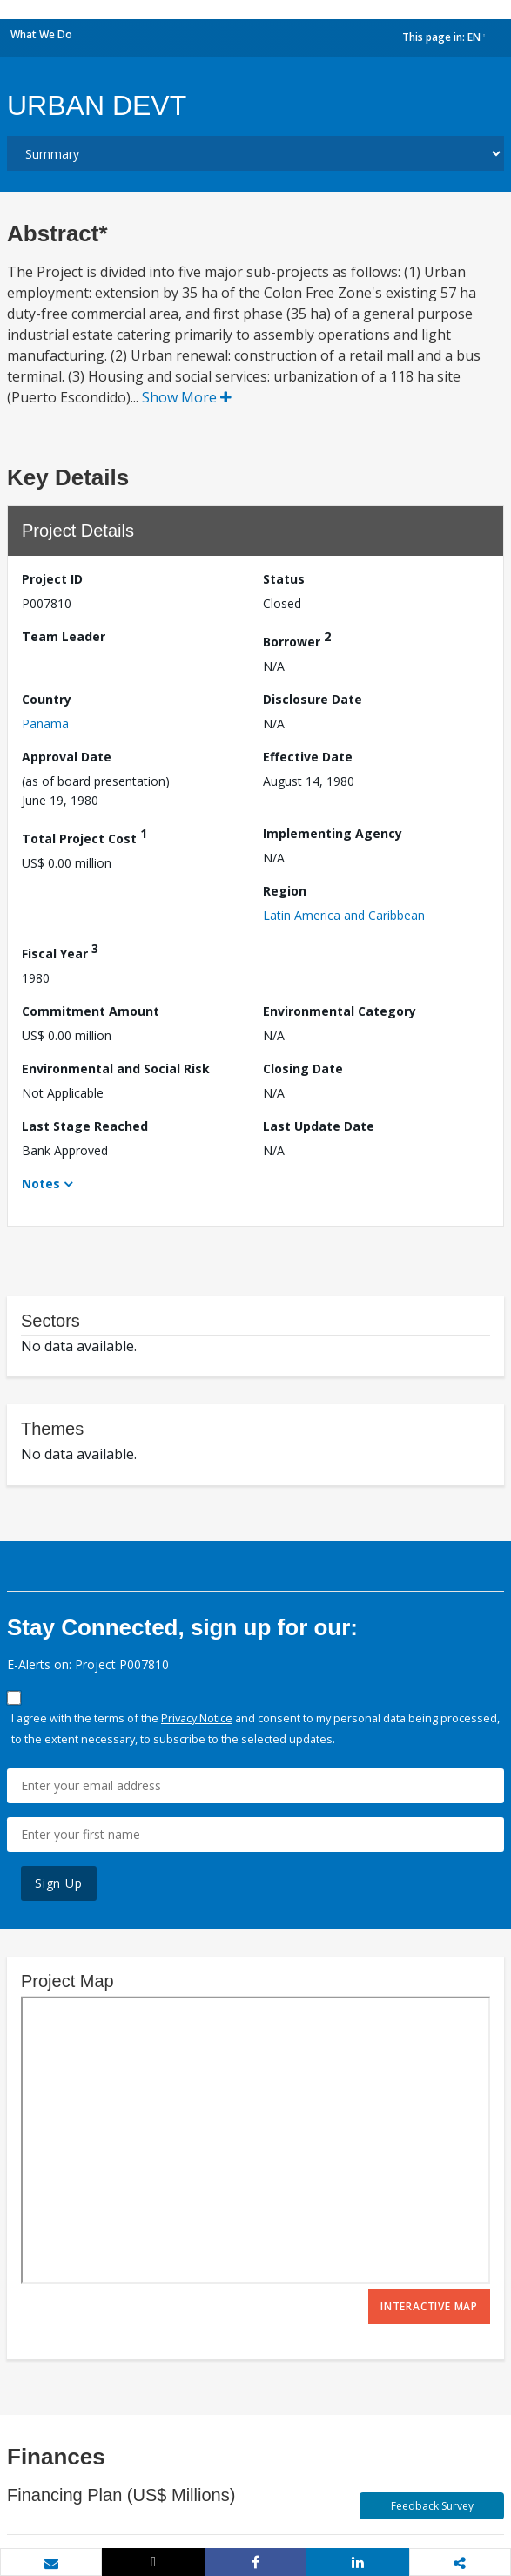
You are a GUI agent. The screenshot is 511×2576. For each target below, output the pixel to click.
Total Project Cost (84, 836)
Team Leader (63, 636)
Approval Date (66, 756)
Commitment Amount (90, 1011)
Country (46, 699)
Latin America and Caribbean (344, 915)
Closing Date (303, 1068)
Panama (45, 723)
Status (284, 579)
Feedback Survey (432, 2505)
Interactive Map (429, 2306)
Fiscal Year (60, 951)
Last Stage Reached (85, 1126)
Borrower (297, 639)
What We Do (41, 34)
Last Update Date (318, 1126)
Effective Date (308, 756)
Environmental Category (339, 1011)
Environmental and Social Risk (116, 1068)
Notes (41, 1183)
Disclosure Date (312, 699)
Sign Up (59, 1883)
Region (284, 890)
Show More (187, 397)
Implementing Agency (332, 833)
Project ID (52, 579)
